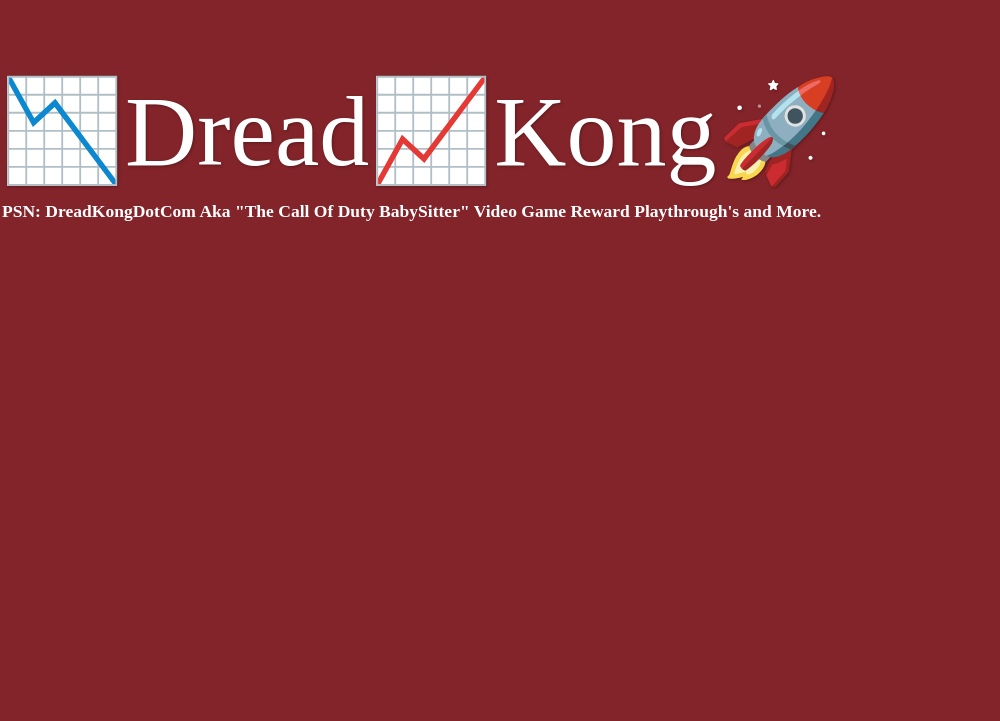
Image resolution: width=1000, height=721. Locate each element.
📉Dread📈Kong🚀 (421, 131)
